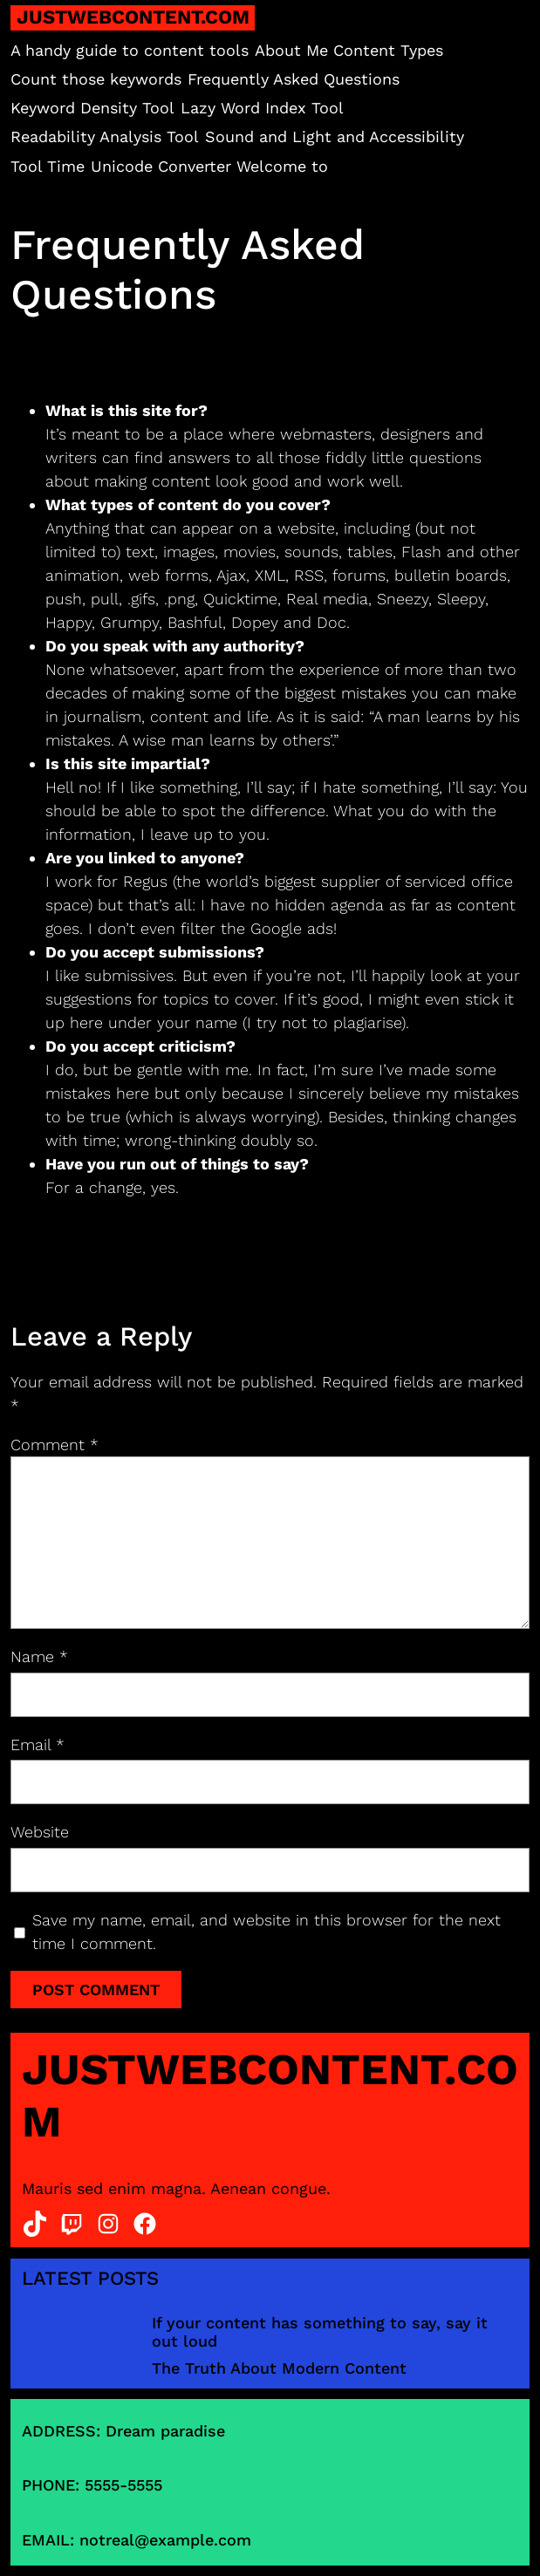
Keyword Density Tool (92, 108)
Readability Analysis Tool (104, 136)
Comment (54, 1444)
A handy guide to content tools (129, 50)
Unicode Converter (161, 166)
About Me (291, 50)
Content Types (388, 50)
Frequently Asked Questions (294, 79)
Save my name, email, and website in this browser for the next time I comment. (266, 1931)
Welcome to (282, 166)
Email (37, 1744)
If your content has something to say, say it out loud (320, 2332)
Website (39, 1832)
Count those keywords (95, 79)
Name (39, 1656)
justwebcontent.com (133, 17)
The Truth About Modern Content (279, 2368)
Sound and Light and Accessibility (334, 136)
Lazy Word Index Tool (262, 108)
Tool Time (47, 166)
